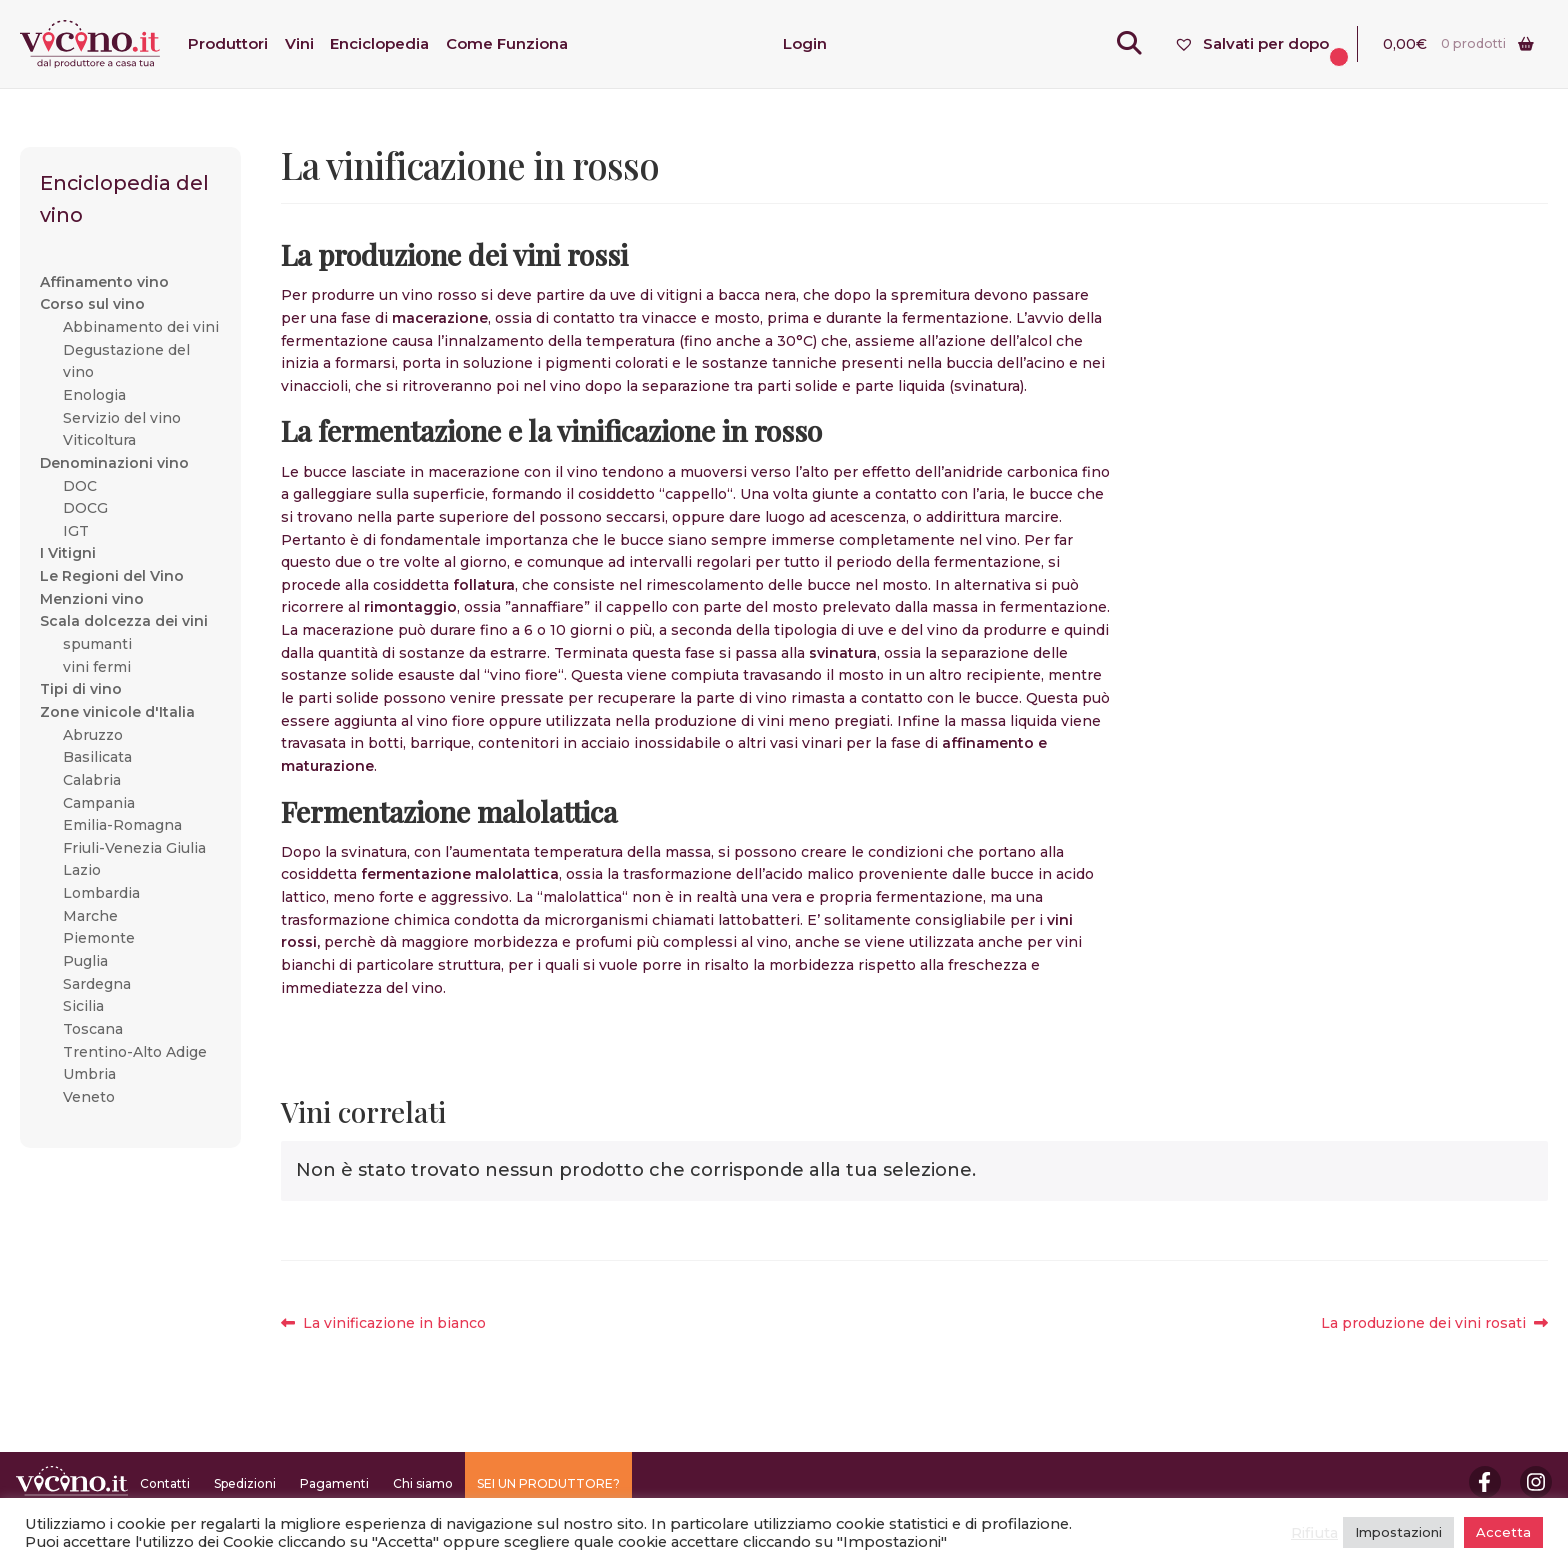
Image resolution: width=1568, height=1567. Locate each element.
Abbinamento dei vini (141, 327)
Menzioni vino (92, 599)
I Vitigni (68, 553)
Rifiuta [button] (1314, 1533)
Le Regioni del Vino (112, 576)
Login (805, 43)
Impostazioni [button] (1398, 1532)
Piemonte (99, 938)
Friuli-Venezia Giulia (134, 848)
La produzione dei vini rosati (1423, 1323)
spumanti (97, 644)
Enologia (94, 395)
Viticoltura (99, 440)
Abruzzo (93, 735)
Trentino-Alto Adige (135, 1052)
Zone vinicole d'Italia (117, 712)
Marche (90, 916)
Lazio (82, 870)
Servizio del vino (122, 418)
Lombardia (101, 893)
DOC (80, 486)
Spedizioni (245, 1483)
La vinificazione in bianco (394, 1323)
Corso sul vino (92, 304)
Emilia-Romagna (122, 825)
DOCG (85, 508)
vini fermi (97, 667)
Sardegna (97, 984)
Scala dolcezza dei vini (124, 621)
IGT (76, 531)
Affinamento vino (104, 282)
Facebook (1485, 1482)
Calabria (92, 780)
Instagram (1536, 1482)
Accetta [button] (1503, 1532)
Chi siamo (423, 1483)
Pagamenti (334, 1483)
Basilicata (97, 757)
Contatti (165, 1483)
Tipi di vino (81, 689)
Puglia (85, 961)
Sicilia (83, 1006)
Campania (99, 803)
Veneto (89, 1097)
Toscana (93, 1029)
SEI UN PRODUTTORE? (548, 1483)
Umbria (89, 1074)
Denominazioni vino (114, 463)
